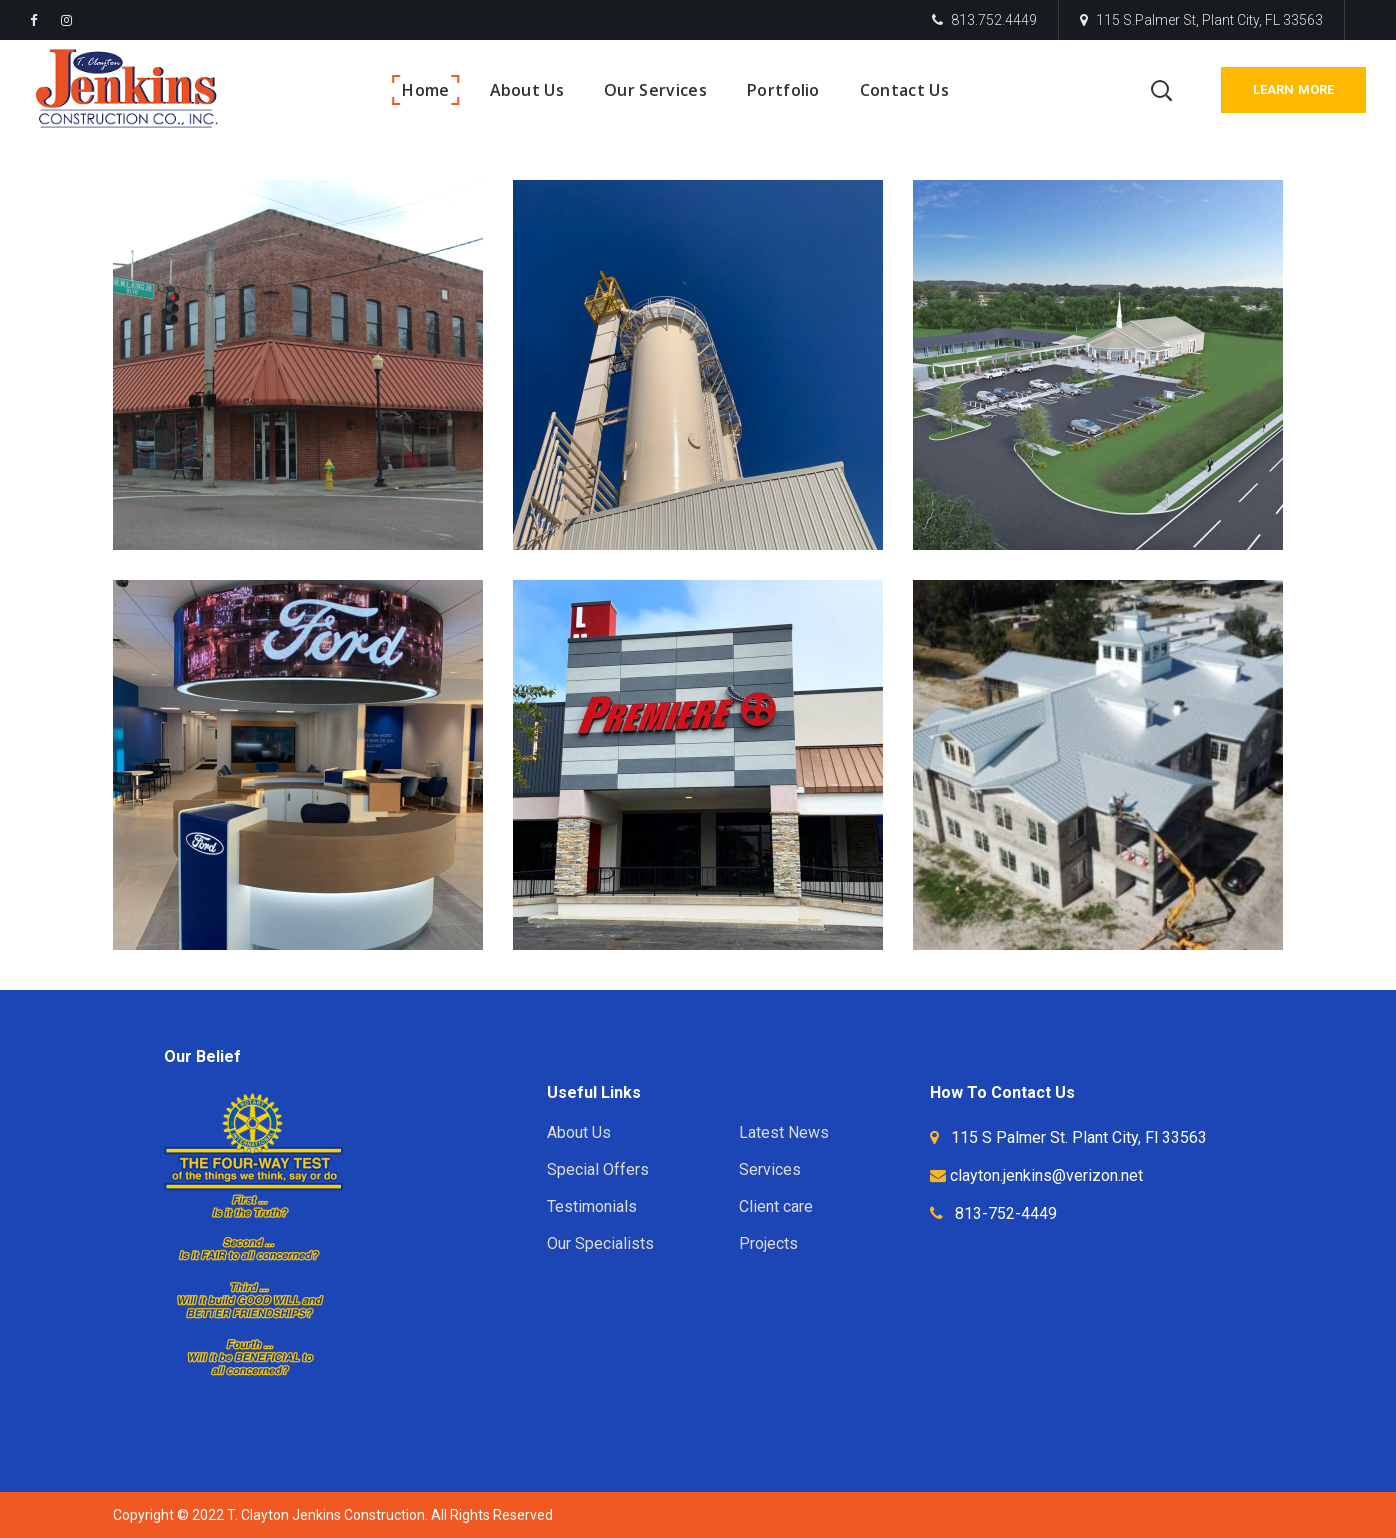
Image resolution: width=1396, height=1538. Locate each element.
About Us (579, 1132)
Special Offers (598, 1169)
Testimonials (592, 1206)
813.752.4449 (984, 20)
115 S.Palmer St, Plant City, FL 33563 (1201, 20)
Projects (768, 1243)
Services (770, 1169)
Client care (776, 1206)
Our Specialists (600, 1243)
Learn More (1293, 89)
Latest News (784, 1132)
